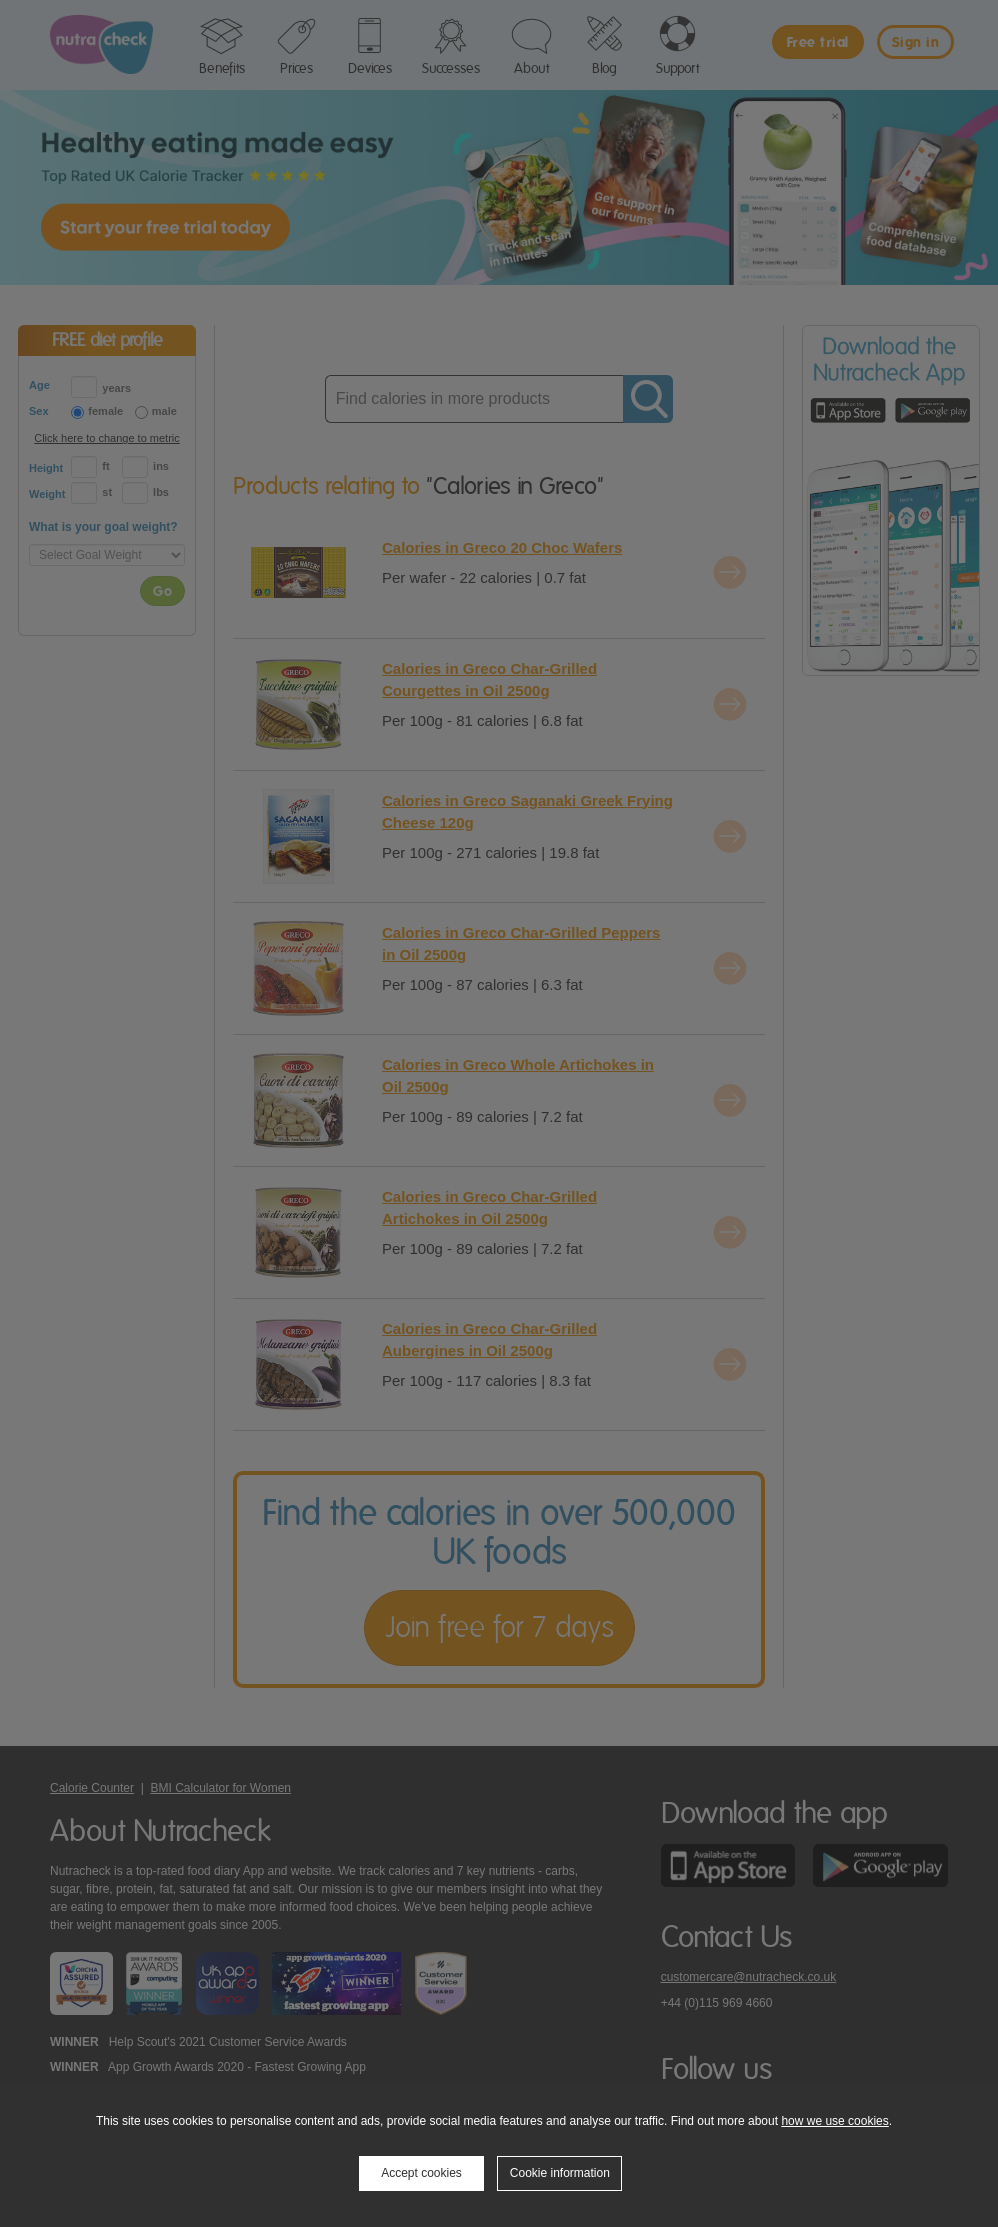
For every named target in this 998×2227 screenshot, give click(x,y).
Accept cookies (421, 2173)
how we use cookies (834, 2121)
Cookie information (560, 2173)
